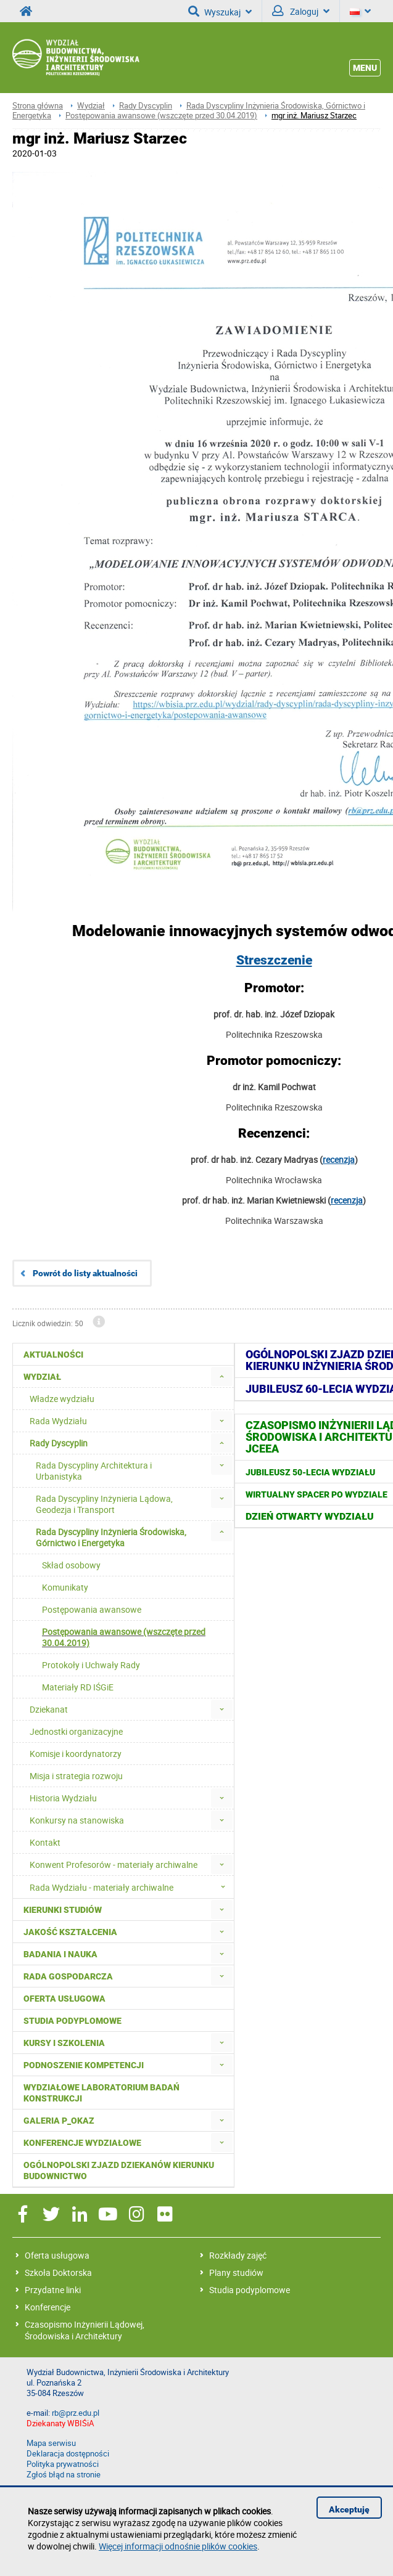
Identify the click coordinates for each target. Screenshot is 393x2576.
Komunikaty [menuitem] (65, 1587)
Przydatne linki (53, 2290)
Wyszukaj (220, 11)
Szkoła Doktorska (58, 2272)
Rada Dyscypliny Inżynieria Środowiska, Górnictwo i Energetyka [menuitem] (111, 1537)
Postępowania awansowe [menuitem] (91, 1609)
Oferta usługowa (57, 2255)
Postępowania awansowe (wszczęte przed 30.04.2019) (161, 115)
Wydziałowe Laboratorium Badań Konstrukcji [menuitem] (101, 2092)
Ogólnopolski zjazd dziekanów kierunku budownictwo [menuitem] (118, 2170)
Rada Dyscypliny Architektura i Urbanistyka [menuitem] (94, 1470)
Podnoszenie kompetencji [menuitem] (83, 2065)
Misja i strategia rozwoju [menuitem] (76, 1776)
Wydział (91, 105)
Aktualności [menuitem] (53, 1354)
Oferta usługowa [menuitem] (64, 1998)
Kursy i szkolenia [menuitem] (64, 2043)
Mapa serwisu (51, 2443)
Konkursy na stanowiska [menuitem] (77, 1820)
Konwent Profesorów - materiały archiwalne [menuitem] (113, 1864)
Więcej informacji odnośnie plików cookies (178, 2546)
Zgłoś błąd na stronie (64, 2474)
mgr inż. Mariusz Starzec (314, 115)
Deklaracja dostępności (68, 2453)
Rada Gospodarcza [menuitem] (68, 1976)
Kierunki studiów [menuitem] (62, 1910)
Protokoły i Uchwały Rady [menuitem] (91, 1665)
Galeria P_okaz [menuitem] (58, 2121)
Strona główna (37, 105)
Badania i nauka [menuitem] (60, 1954)
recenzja (339, 1159)
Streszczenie (274, 960)
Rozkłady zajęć (238, 2255)
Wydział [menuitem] (42, 1377)
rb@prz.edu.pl (75, 2413)
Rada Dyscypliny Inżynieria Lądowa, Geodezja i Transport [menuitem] (104, 1504)
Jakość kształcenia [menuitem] (70, 1932)
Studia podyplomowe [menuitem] (72, 2021)
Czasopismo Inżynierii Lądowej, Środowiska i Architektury (84, 2330)
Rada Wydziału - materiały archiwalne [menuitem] (131, 1887)
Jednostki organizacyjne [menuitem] (76, 1731)
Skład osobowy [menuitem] (71, 1565)
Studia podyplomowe (249, 2290)
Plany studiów (236, 2272)
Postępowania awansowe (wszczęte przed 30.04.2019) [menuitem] (123, 1637)
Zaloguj (300, 11)
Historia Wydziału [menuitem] (63, 1798)
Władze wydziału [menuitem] (62, 1398)
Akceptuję (349, 2509)
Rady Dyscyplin (145, 105)
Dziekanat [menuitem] (49, 1709)
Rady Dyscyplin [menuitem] (59, 1443)
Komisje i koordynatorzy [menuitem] (76, 1753)
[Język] (360, 11)
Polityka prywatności (63, 2464)
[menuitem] (222, 1376)
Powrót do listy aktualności (85, 1273)
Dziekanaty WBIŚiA (60, 2423)
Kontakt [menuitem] (45, 1842)
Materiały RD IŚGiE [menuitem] (78, 1687)
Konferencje (47, 2307)
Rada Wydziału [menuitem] (58, 1421)
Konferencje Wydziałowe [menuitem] (82, 2143)
